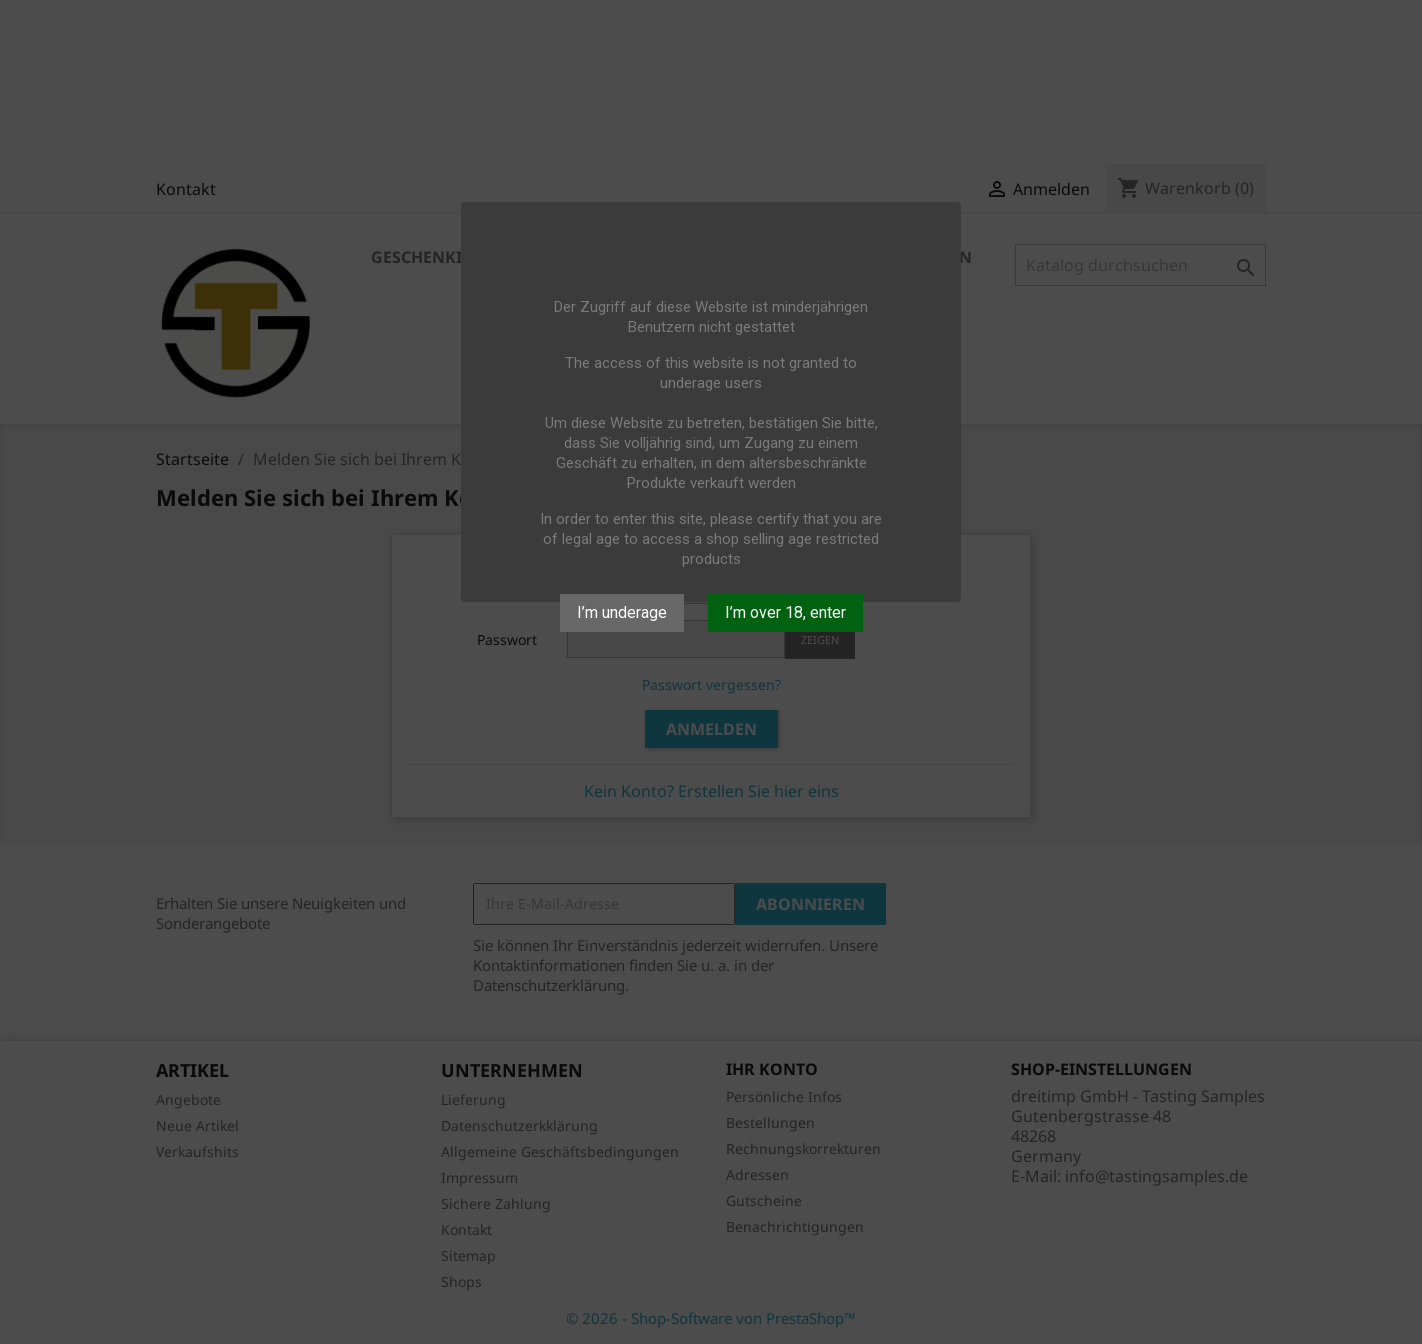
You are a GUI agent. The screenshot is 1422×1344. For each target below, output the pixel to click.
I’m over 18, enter (785, 612)
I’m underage (622, 612)
